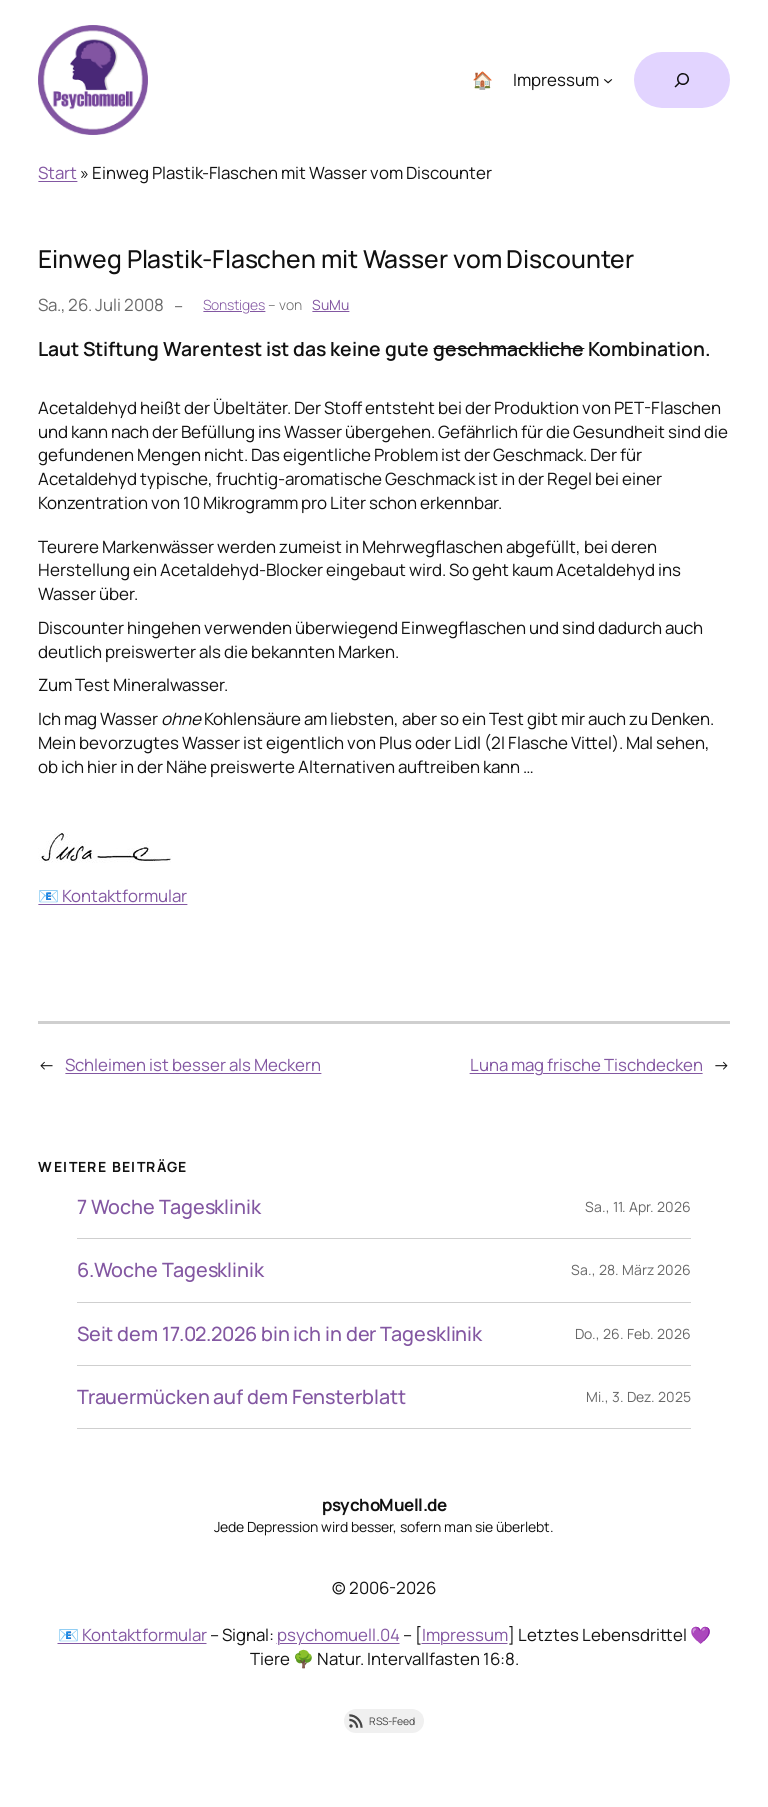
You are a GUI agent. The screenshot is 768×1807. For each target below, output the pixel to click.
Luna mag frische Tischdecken (586, 1064)
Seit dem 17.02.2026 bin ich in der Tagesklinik (279, 1334)
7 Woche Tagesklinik (169, 1207)
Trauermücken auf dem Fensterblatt (241, 1397)
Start (57, 172)
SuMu (330, 304)
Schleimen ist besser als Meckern (193, 1064)
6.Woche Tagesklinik (170, 1270)
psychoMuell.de (384, 1504)
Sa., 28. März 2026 (631, 1269)
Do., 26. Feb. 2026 (633, 1333)
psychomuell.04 (338, 1634)
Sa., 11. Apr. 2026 (638, 1206)
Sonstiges (234, 304)
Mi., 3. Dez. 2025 (638, 1396)
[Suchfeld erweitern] (682, 80)
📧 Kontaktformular (112, 895)
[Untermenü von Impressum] (608, 80)
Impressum (465, 1634)
